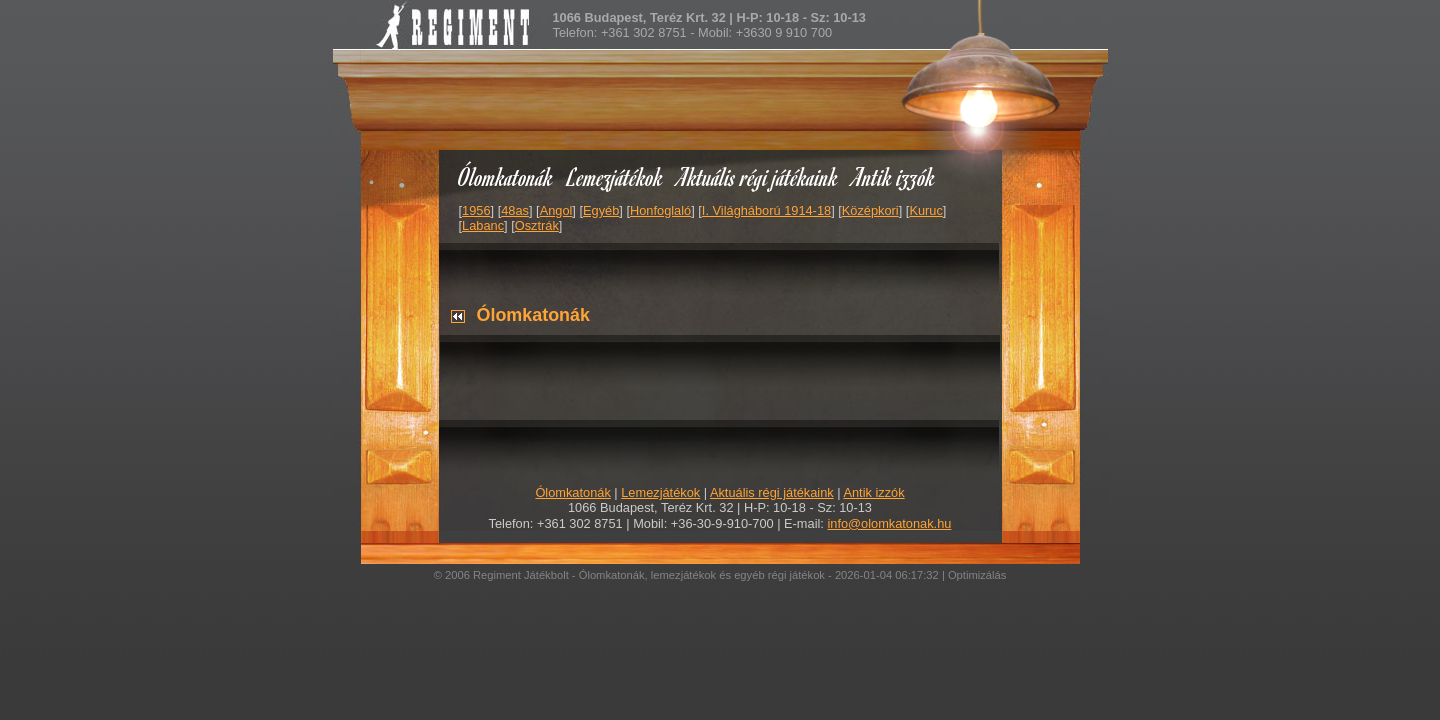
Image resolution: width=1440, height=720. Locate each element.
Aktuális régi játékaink (758, 176)
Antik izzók (894, 176)
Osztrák (537, 225)
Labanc (483, 225)
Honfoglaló (660, 210)
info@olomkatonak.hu (889, 523)
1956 (476, 210)
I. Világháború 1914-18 (766, 210)
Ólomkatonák (505, 176)
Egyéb (601, 210)
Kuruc (925, 210)
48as (515, 210)
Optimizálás (977, 575)
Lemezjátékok (615, 176)
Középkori (870, 210)
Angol (556, 210)
